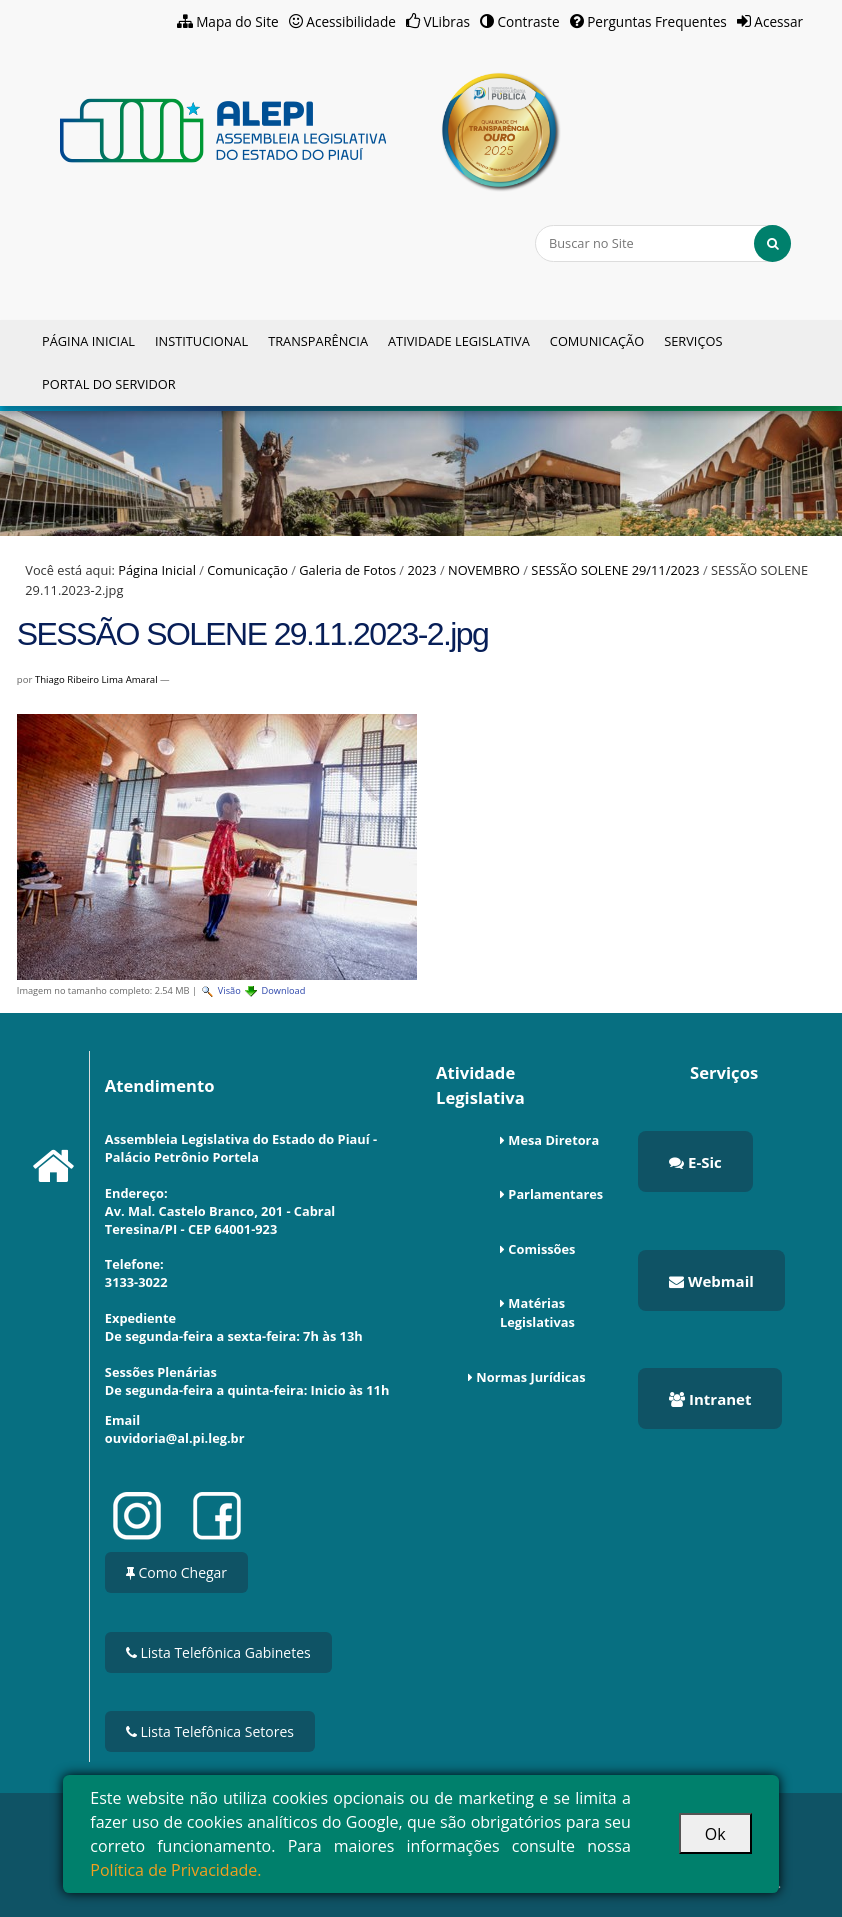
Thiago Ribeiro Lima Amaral (96, 679)
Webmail (711, 1281)
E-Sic (695, 1162)
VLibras (446, 21)
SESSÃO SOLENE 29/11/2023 (615, 570)
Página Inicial (88, 341)
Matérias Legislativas (537, 1312)
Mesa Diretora (553, 1140)
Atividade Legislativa (459, 341)
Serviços (693, 341)
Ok (715, 1834)
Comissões (541, 1249)
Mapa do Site (237, 21)
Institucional (201, 341)
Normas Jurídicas (530, 1377)
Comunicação (597, 341)
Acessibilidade (351, 21)
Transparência (318, 341)
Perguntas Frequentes (657, 21)
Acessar (778, 21)
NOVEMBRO (484, 570)
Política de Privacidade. (175, 1870)
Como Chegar (176, 1572)
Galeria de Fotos (347, 570)
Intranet (710, 1399)
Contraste (529, 21)
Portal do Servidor (109, 384)
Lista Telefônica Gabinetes (218, 1652)
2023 (421, 570)
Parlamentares (555, 1194)
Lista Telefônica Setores (210, 1731)
